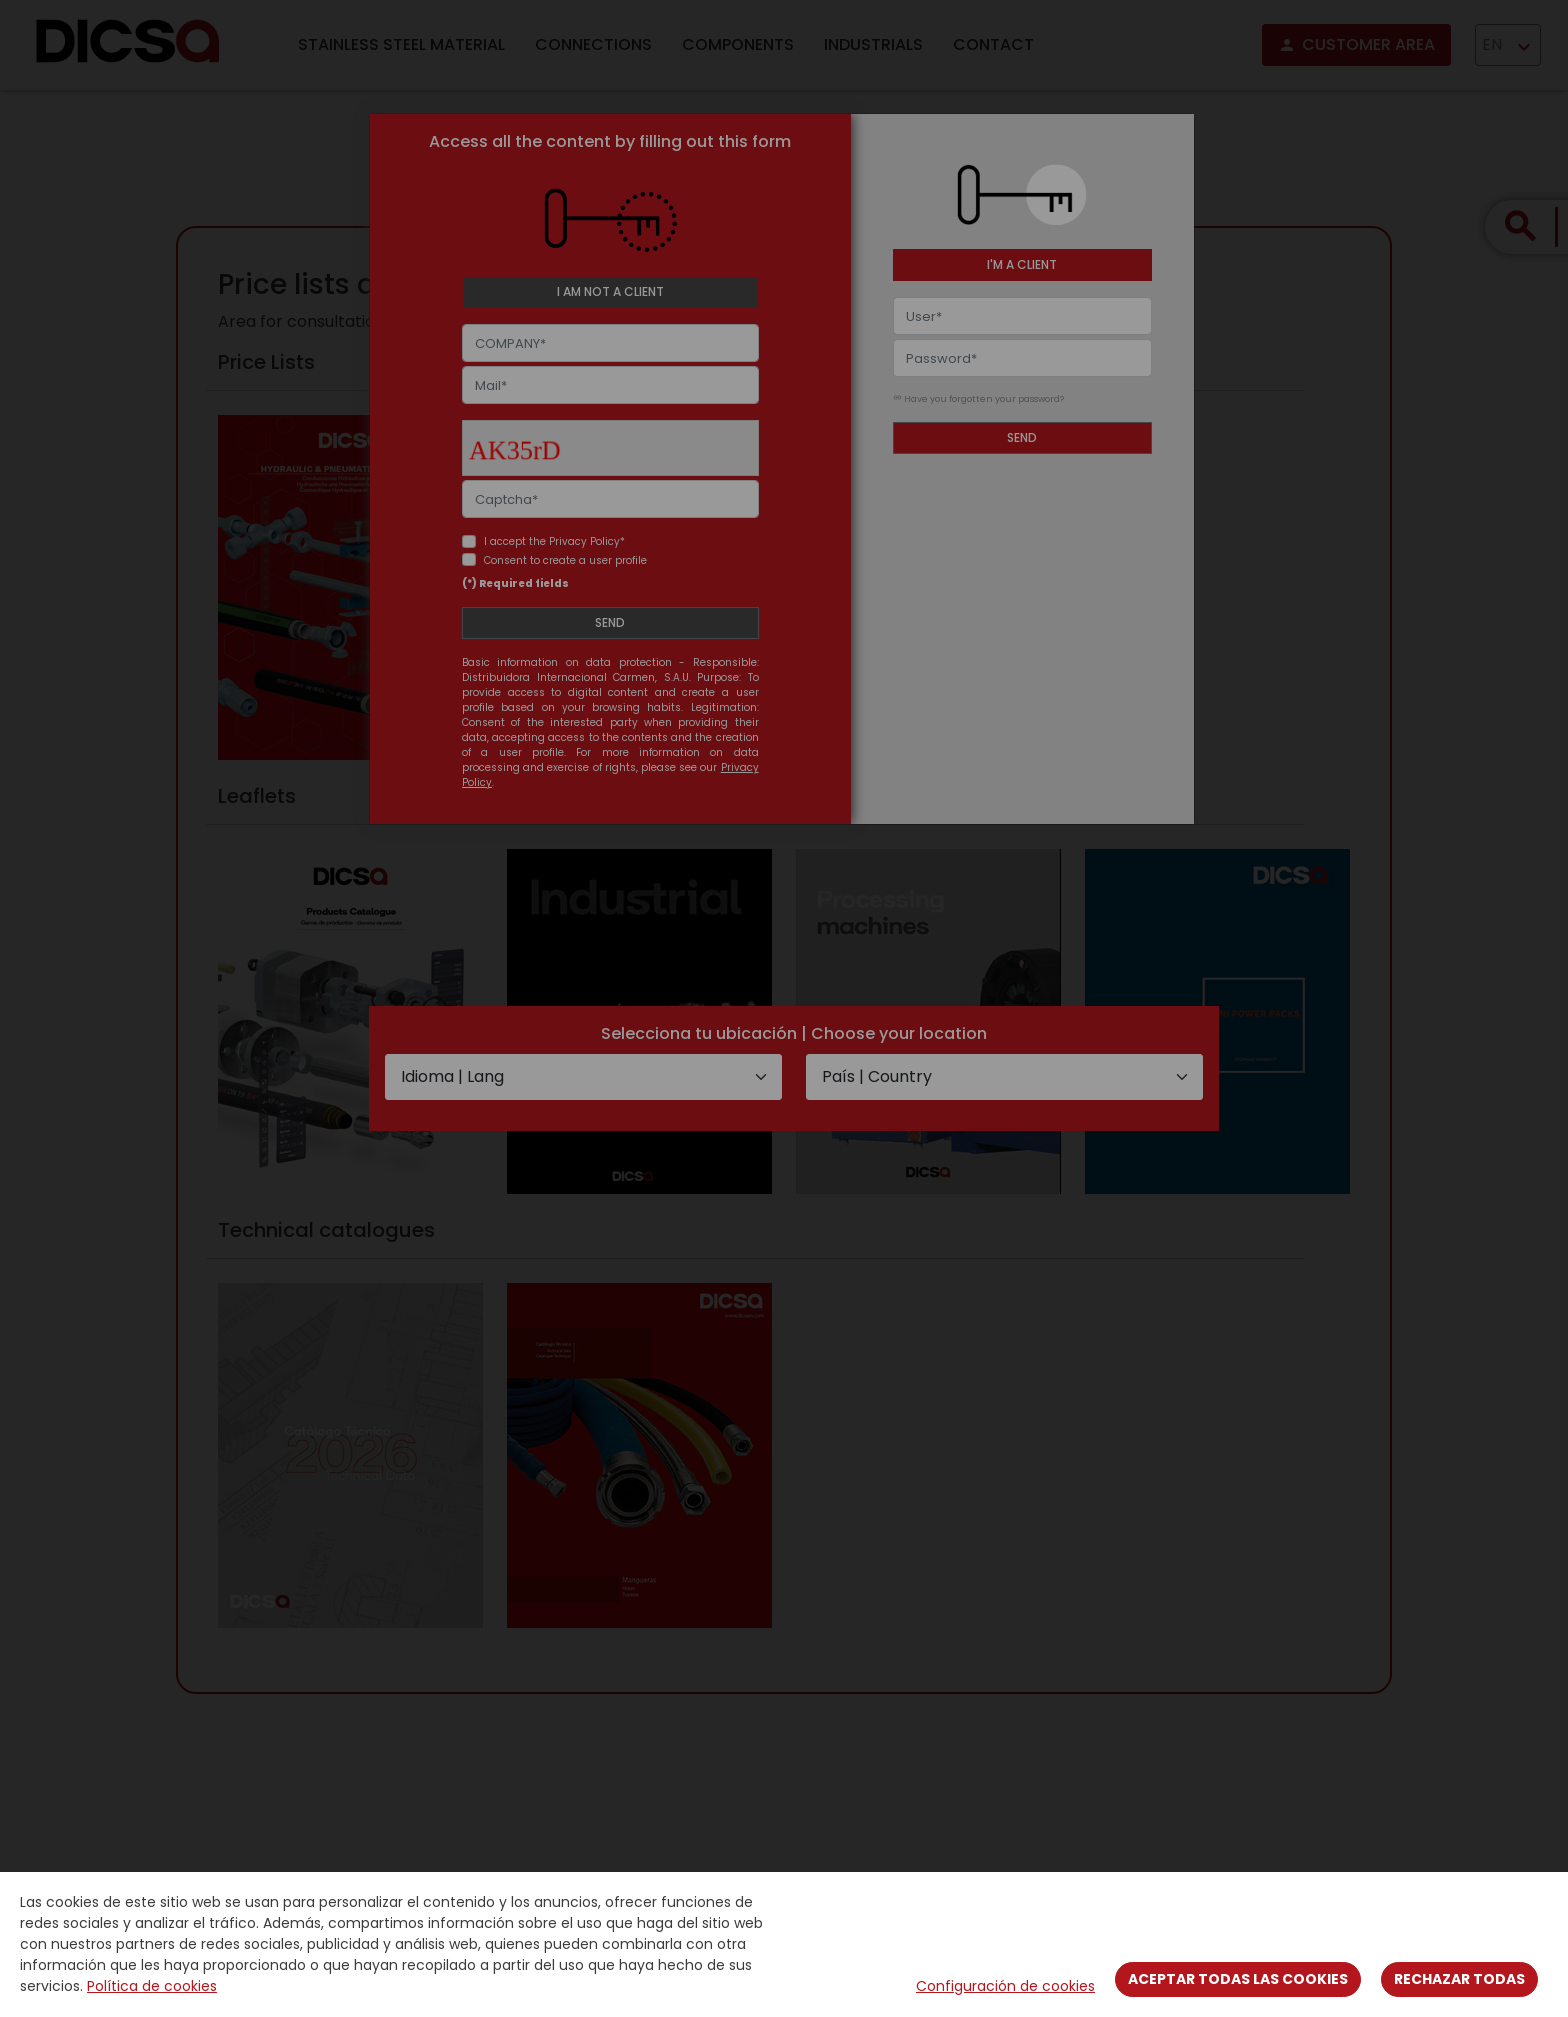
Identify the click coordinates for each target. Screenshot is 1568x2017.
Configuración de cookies (1005, 1986)
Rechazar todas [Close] (1459, 1979)
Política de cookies (152, 1986)
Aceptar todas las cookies (1238, 1979)
